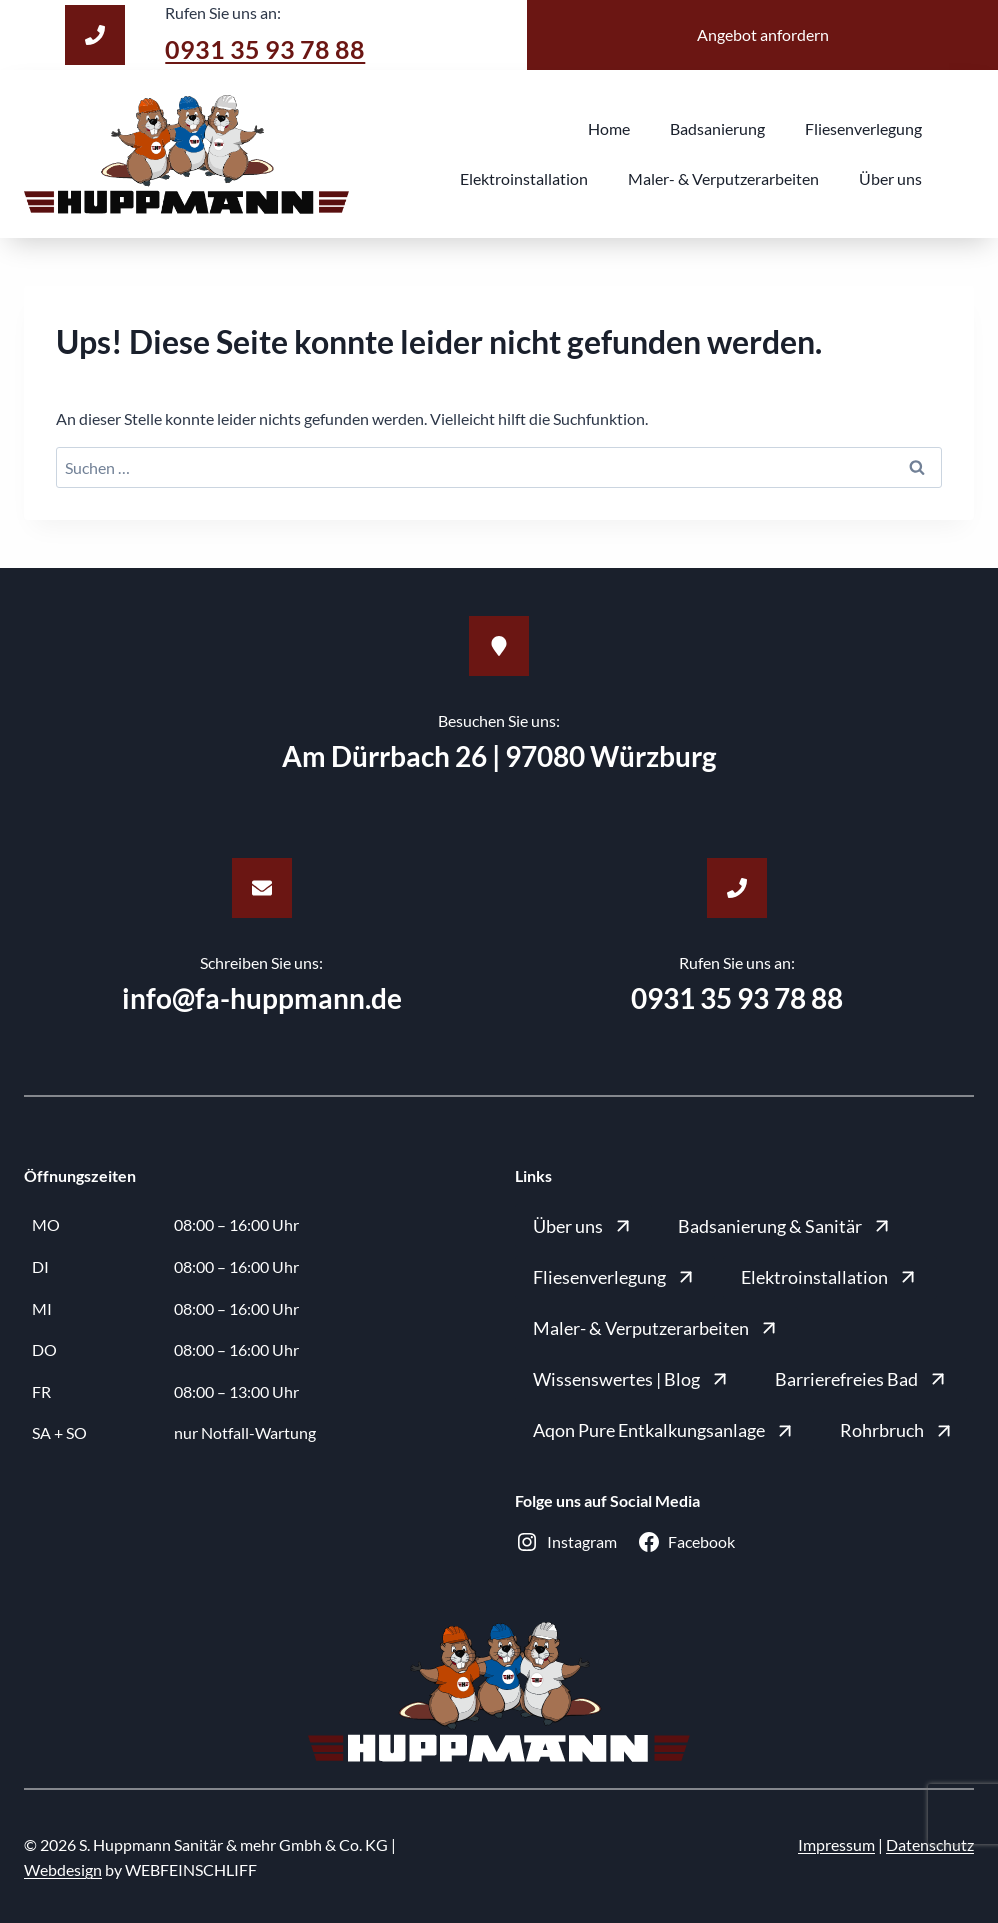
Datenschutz (930, 1844)
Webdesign (63, 1869)
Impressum (836, 1844)
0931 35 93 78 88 (271, 48)
